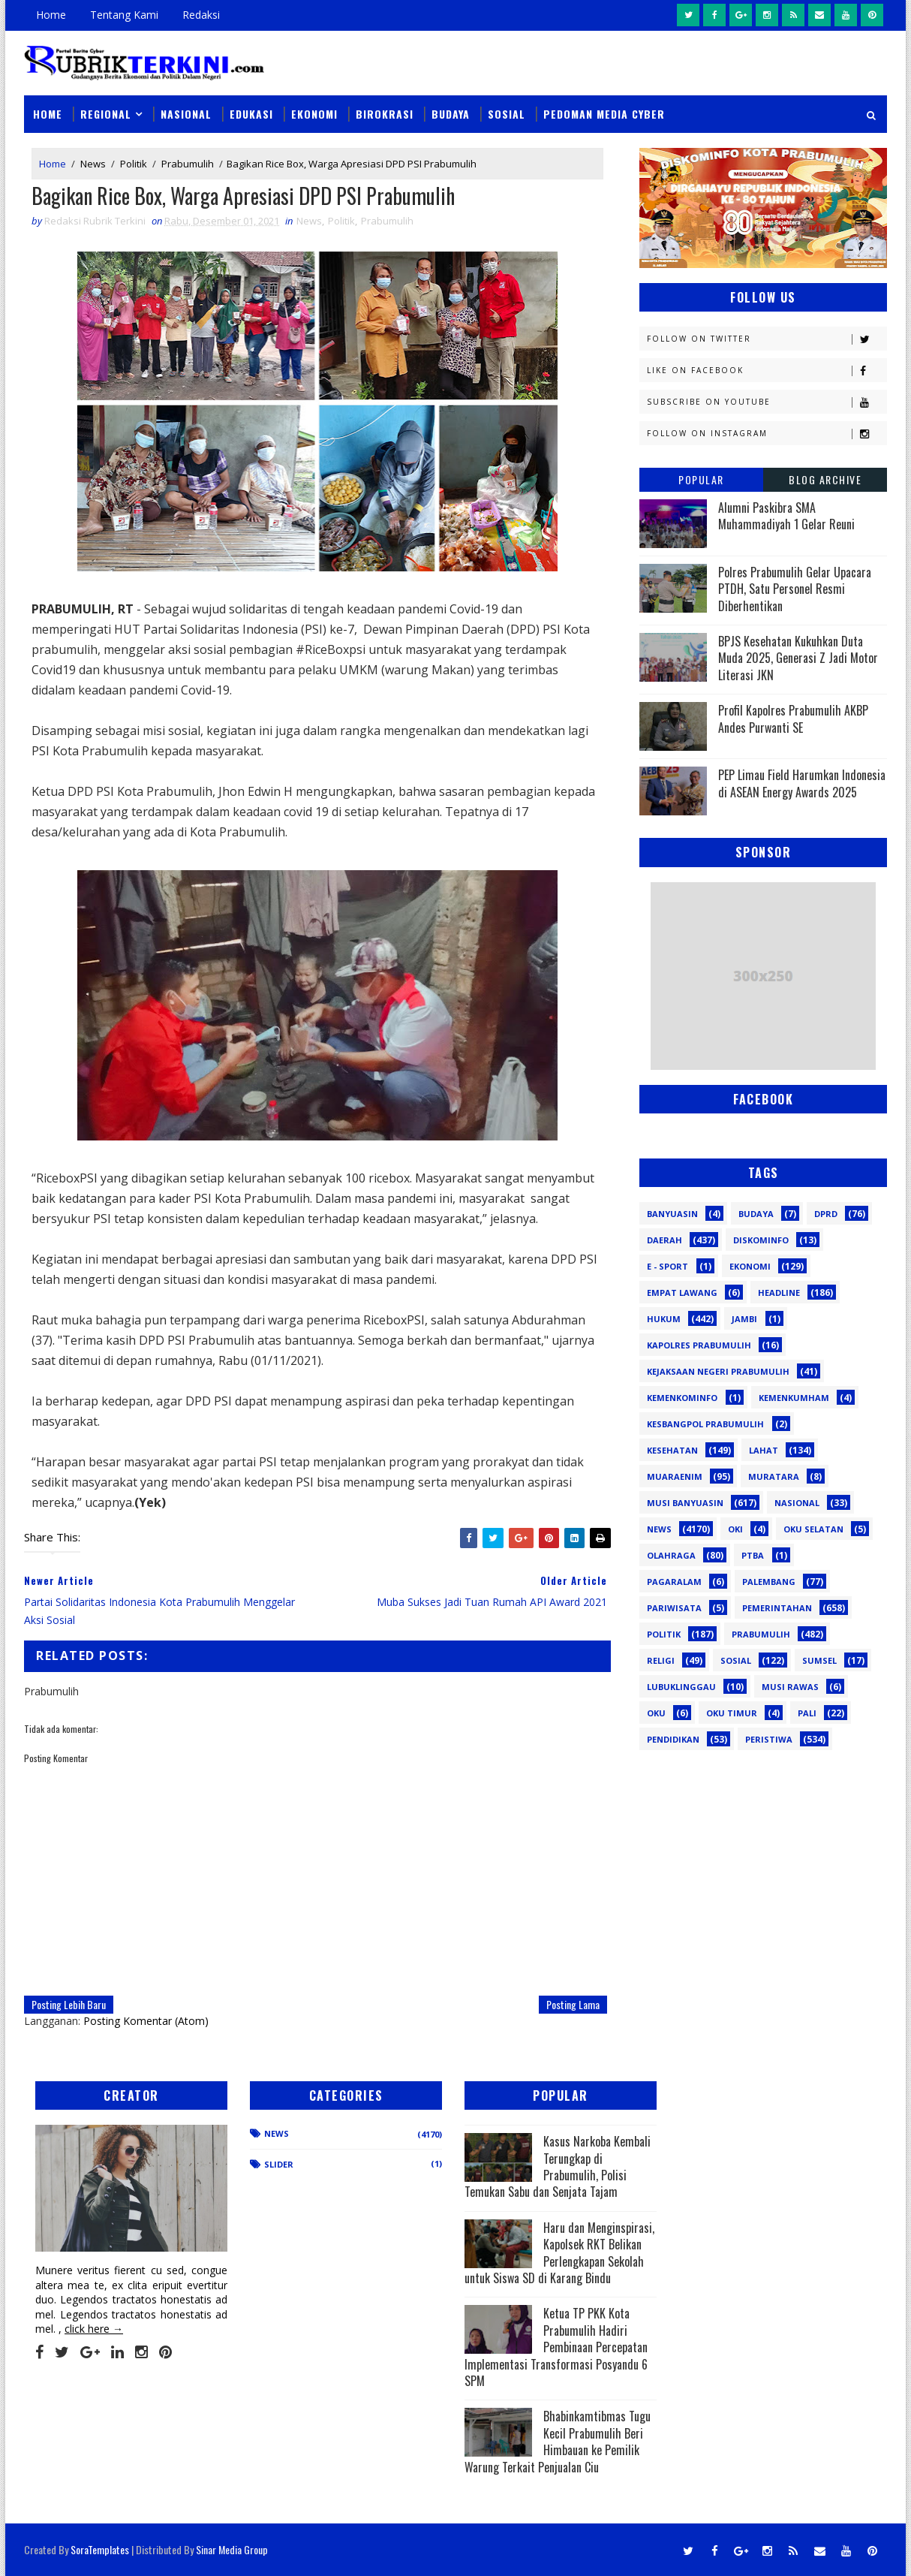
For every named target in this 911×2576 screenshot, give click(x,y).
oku (656, 1713)
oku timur (731, 1713)
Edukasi (251, 114)
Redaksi (201, 15)
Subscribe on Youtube (766, 402)
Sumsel (819, 1660)
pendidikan (673, 1739)
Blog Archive (825, 479)
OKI (735, 1529)
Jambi (744, 1318)
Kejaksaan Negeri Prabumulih (718, 1371)
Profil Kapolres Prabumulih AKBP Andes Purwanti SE (793, 718)
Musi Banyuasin (685, 1502)
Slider (278, 2164)
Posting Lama (573, 2004)
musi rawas (790, 1686)
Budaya (450, 114)
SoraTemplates (100, 2549)
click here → (94, 2328)
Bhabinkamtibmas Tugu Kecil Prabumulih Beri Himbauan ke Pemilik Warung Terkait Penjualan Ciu (558, 2441)
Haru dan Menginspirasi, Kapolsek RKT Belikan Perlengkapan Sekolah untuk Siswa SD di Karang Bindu (559, 2253)
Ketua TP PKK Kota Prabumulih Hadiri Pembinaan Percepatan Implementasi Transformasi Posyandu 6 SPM (556, 2347)
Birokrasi (384, 114)
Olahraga (671, 1555)
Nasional (186, 114)
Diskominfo (761, 1240)
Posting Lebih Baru (69, 2004)
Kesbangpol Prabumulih (705, 1424)
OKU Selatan (813, 1529)
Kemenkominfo (682, 1397)
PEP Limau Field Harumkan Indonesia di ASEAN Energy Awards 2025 (801, 783)
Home (51, 15)
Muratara (773, 1476)
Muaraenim (674, 1476)
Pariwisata (674, 1607)
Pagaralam (674, 1581)
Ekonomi (314, 114)
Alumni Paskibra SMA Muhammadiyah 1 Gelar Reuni (786, 516)
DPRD (825, 1213)
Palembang (768, 1581)
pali (807, 1713)
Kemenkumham (794, 1397)
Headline (779, 1292)
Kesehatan (672, 1450)
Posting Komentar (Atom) (146, 2021)
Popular (701, 479)
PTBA (752, 1555)
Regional (105, 114)
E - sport (667, 1266)
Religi (661, 1660)
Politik (133, 163)
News (93, 163)
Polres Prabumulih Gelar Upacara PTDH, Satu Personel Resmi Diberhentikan (794, 589)
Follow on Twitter (766, 339)
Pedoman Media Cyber (604, 114)
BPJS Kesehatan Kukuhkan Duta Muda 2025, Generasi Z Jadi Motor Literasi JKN (798, 658)
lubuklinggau (681, 1686)
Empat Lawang (682, 1292)
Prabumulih (187, 163)
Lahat (763, 1450)
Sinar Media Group (232, 2549)
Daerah (664, 1240)
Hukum (664, 1318)
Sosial (506, 114)
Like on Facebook (766, 370)
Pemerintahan (777, 1607)
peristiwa (768, 1739)
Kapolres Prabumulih (699, 1345)
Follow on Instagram (766, 433)
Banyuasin (672, 1213)
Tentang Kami (124, 15)
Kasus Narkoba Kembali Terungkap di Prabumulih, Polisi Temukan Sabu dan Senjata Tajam (558, 2166)
